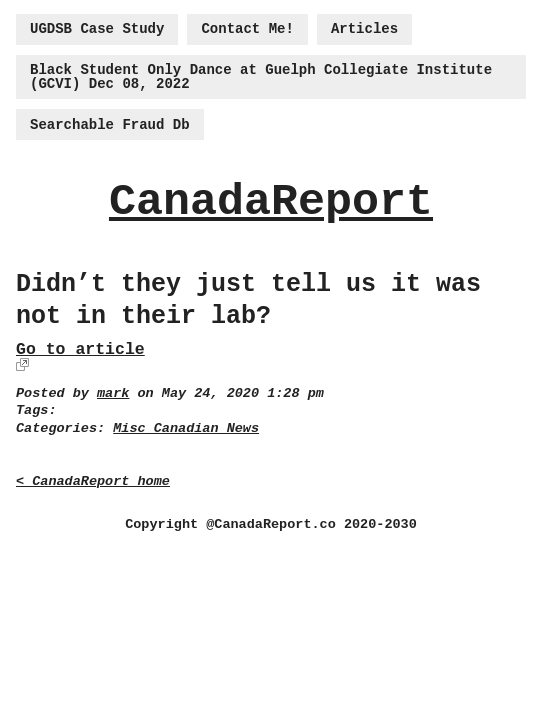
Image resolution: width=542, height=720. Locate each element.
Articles (364, 29)
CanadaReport (271, 202)
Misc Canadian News (186, 428)
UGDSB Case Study (97, 29)
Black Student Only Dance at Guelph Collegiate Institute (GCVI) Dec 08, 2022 (261, 77)
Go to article (80, 349)
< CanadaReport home (93, 481)
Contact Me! (247, 29)
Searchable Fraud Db (110, 125)
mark (113, 393)
